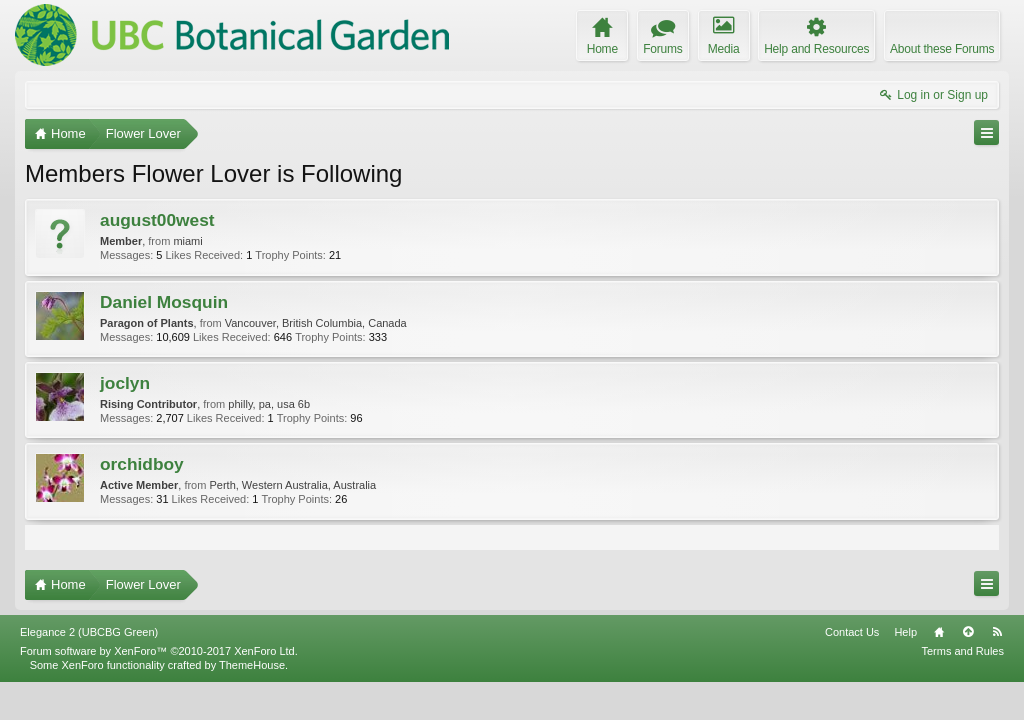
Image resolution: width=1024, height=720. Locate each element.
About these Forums (942, 49)
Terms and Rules (962, 688)
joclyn (125, 383)
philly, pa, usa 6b (269, 404)
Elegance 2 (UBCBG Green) (89, 669)
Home (939, 669)
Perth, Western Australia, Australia (292, 485)
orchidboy (142, 464)
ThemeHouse (252, 702)
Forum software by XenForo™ (159, 688)
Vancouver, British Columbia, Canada (316, 323)
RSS (997, 669)
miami (187, 241)
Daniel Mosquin (164, 302)
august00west (157, 220)
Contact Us (852, 669)
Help (905, 669)
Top (968, 669)
